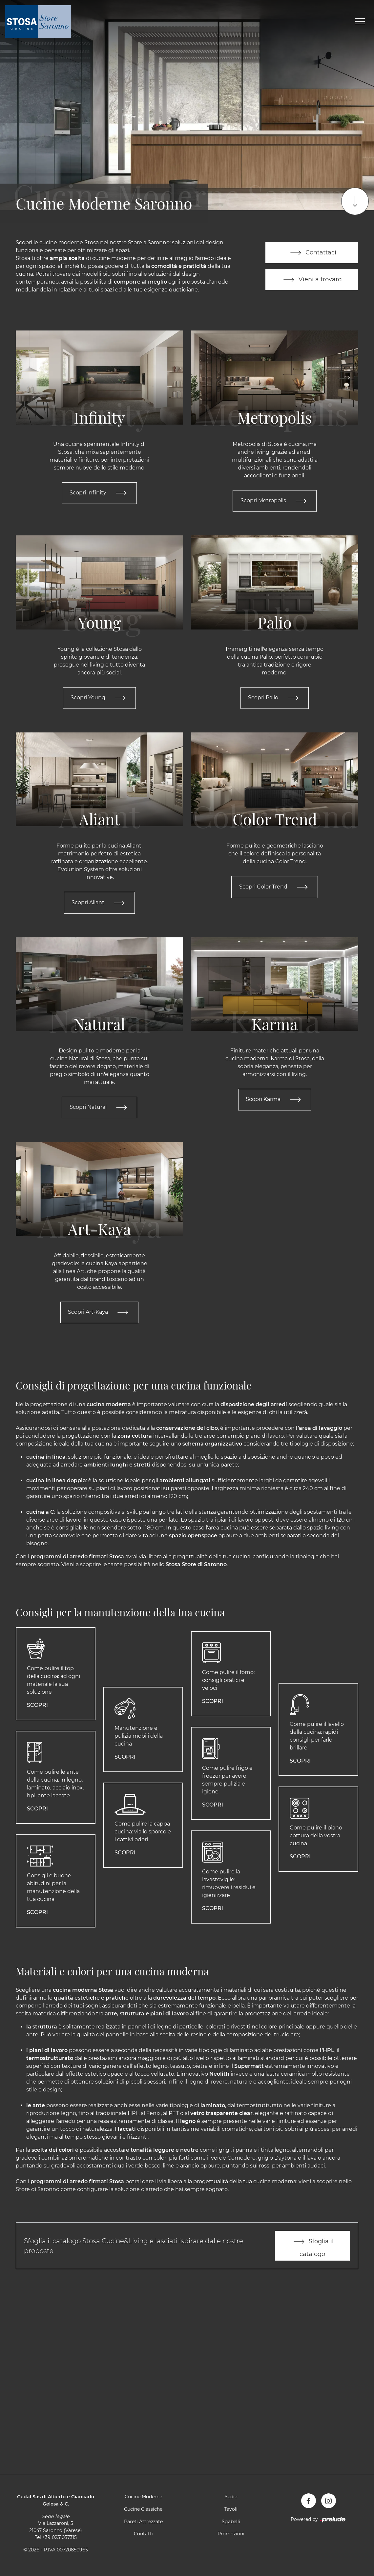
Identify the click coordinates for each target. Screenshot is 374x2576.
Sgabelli (231, 2525)
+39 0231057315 (59, 2542)
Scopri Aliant (99, 904)
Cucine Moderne (143, 2501)
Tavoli (231, 2513)
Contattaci (311, 252)
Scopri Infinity (99, 493)
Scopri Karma (274, 1102)
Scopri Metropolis (274, 501)
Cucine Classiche (143, 2513)
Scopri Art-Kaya (99, 1315)
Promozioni (231, 2538)
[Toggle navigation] (360, 21)
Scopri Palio (274, 698)
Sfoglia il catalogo (312, 2249)
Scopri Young (99, 698)
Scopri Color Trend (274, 888)
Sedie (231, 2501)
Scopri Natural (100, 1110)
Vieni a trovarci (311, 280)
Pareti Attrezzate (143, 2525)
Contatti (143, 2538)
